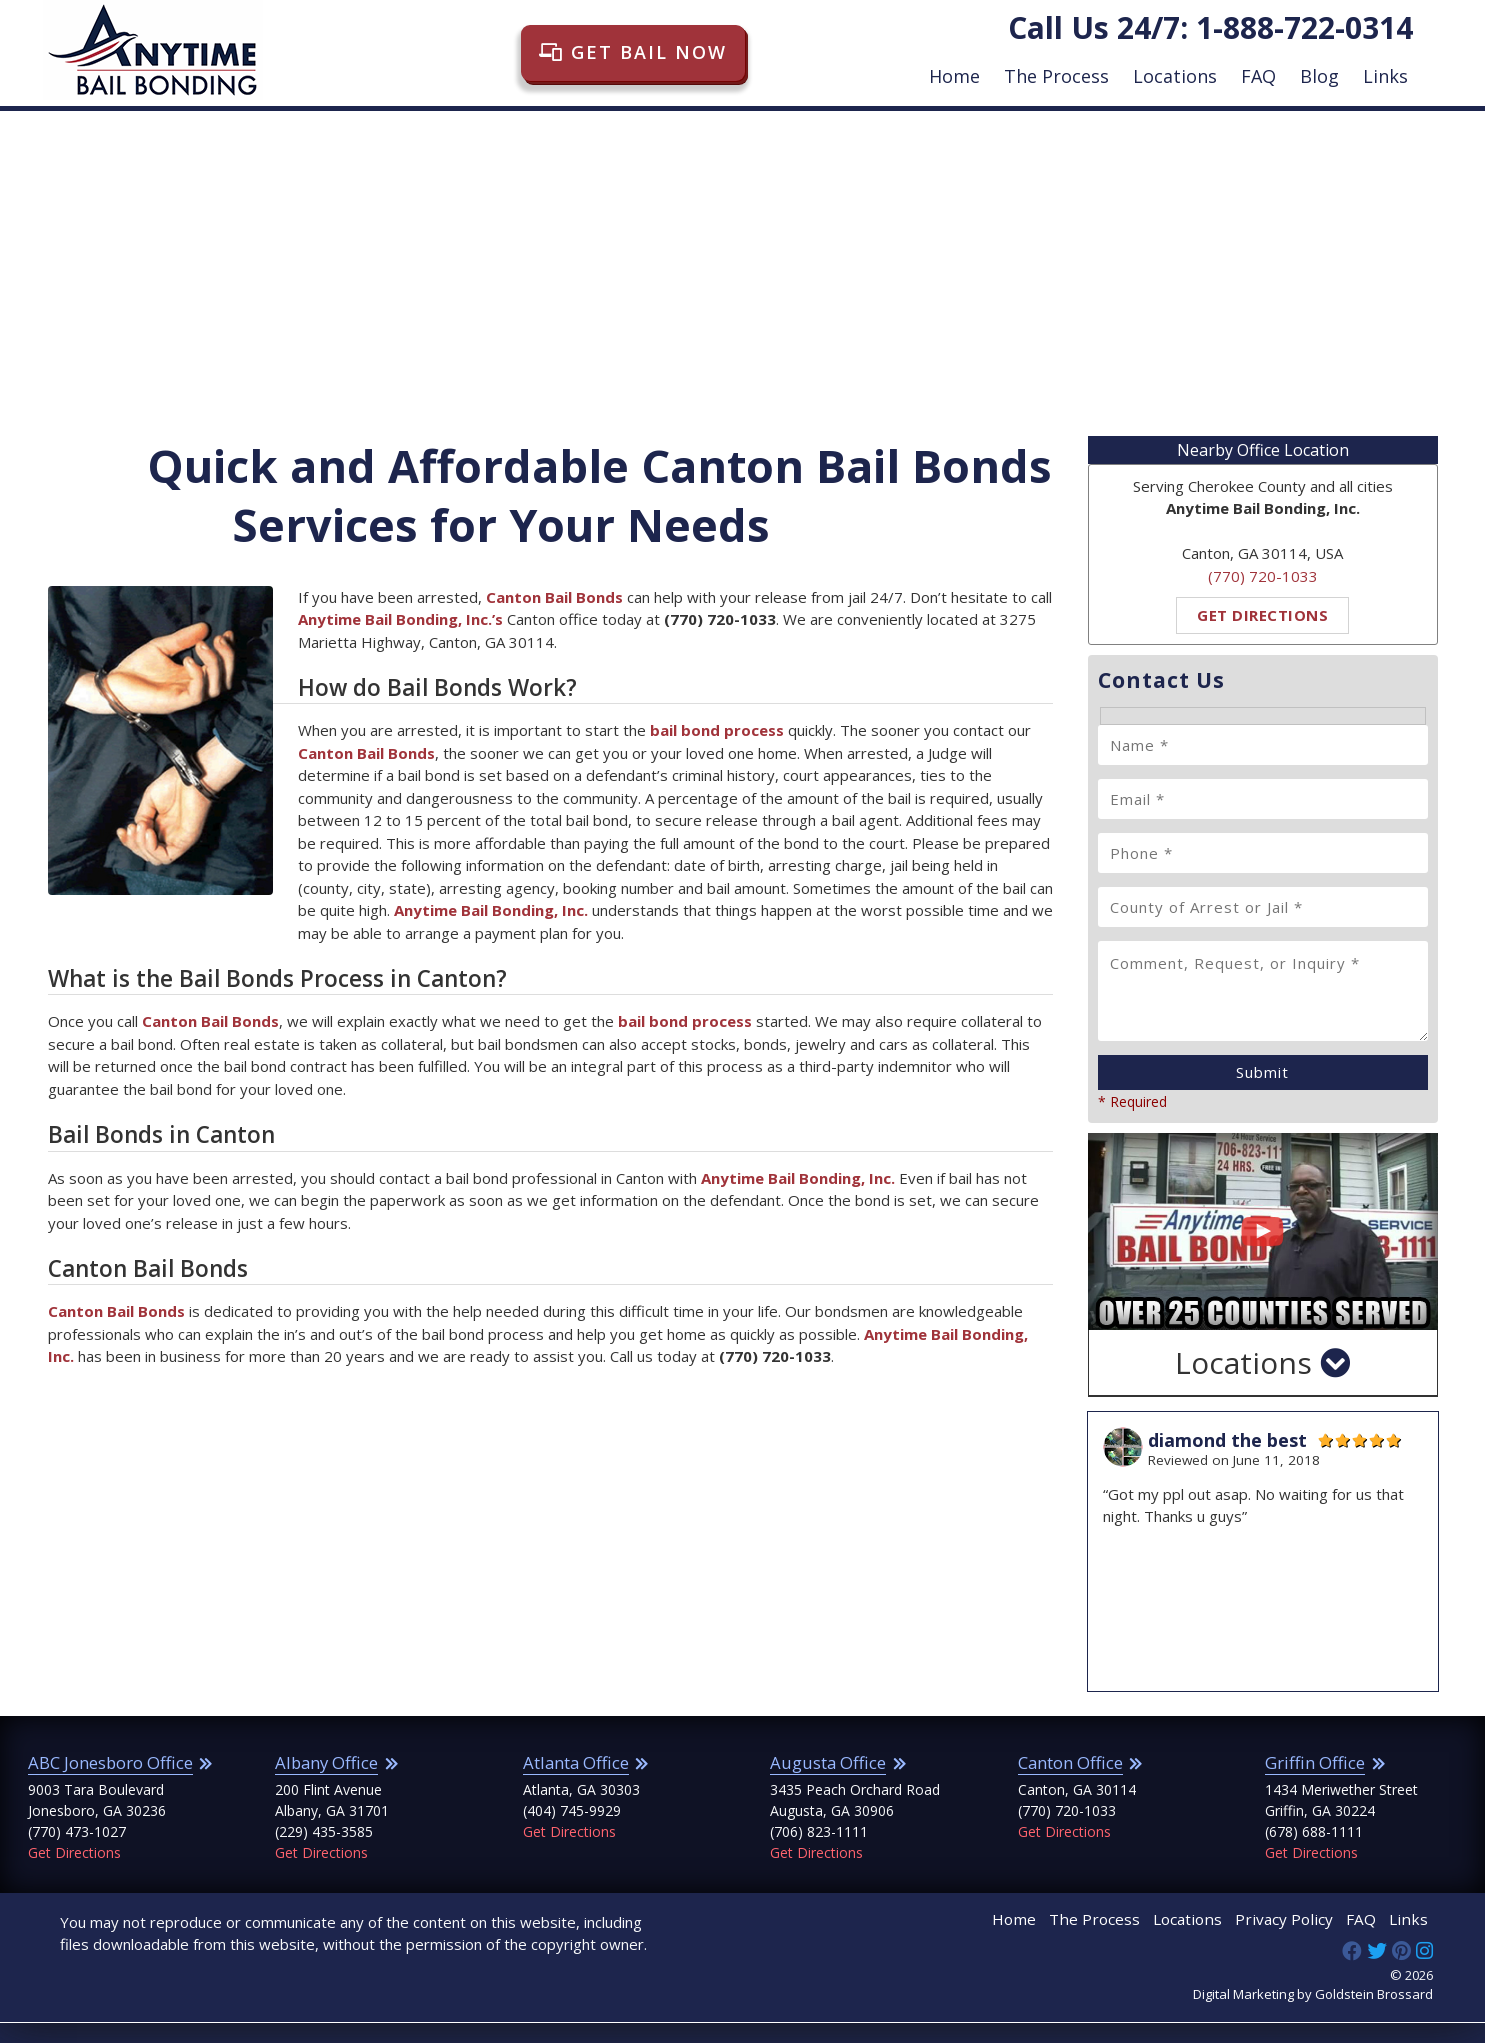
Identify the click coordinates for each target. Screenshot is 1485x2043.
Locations (1175, 76)
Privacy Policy (1297, 1941)
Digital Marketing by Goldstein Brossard (1313, 2015)
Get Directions (1262, 615)
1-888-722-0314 (1304, 27)
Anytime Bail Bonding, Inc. (491, 910)
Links (1385, 76)
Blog (1319, 76)
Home (954, 76)
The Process (1056, 76)
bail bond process (685, 1021)
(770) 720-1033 (1263, 576)
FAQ (1258, 76)
